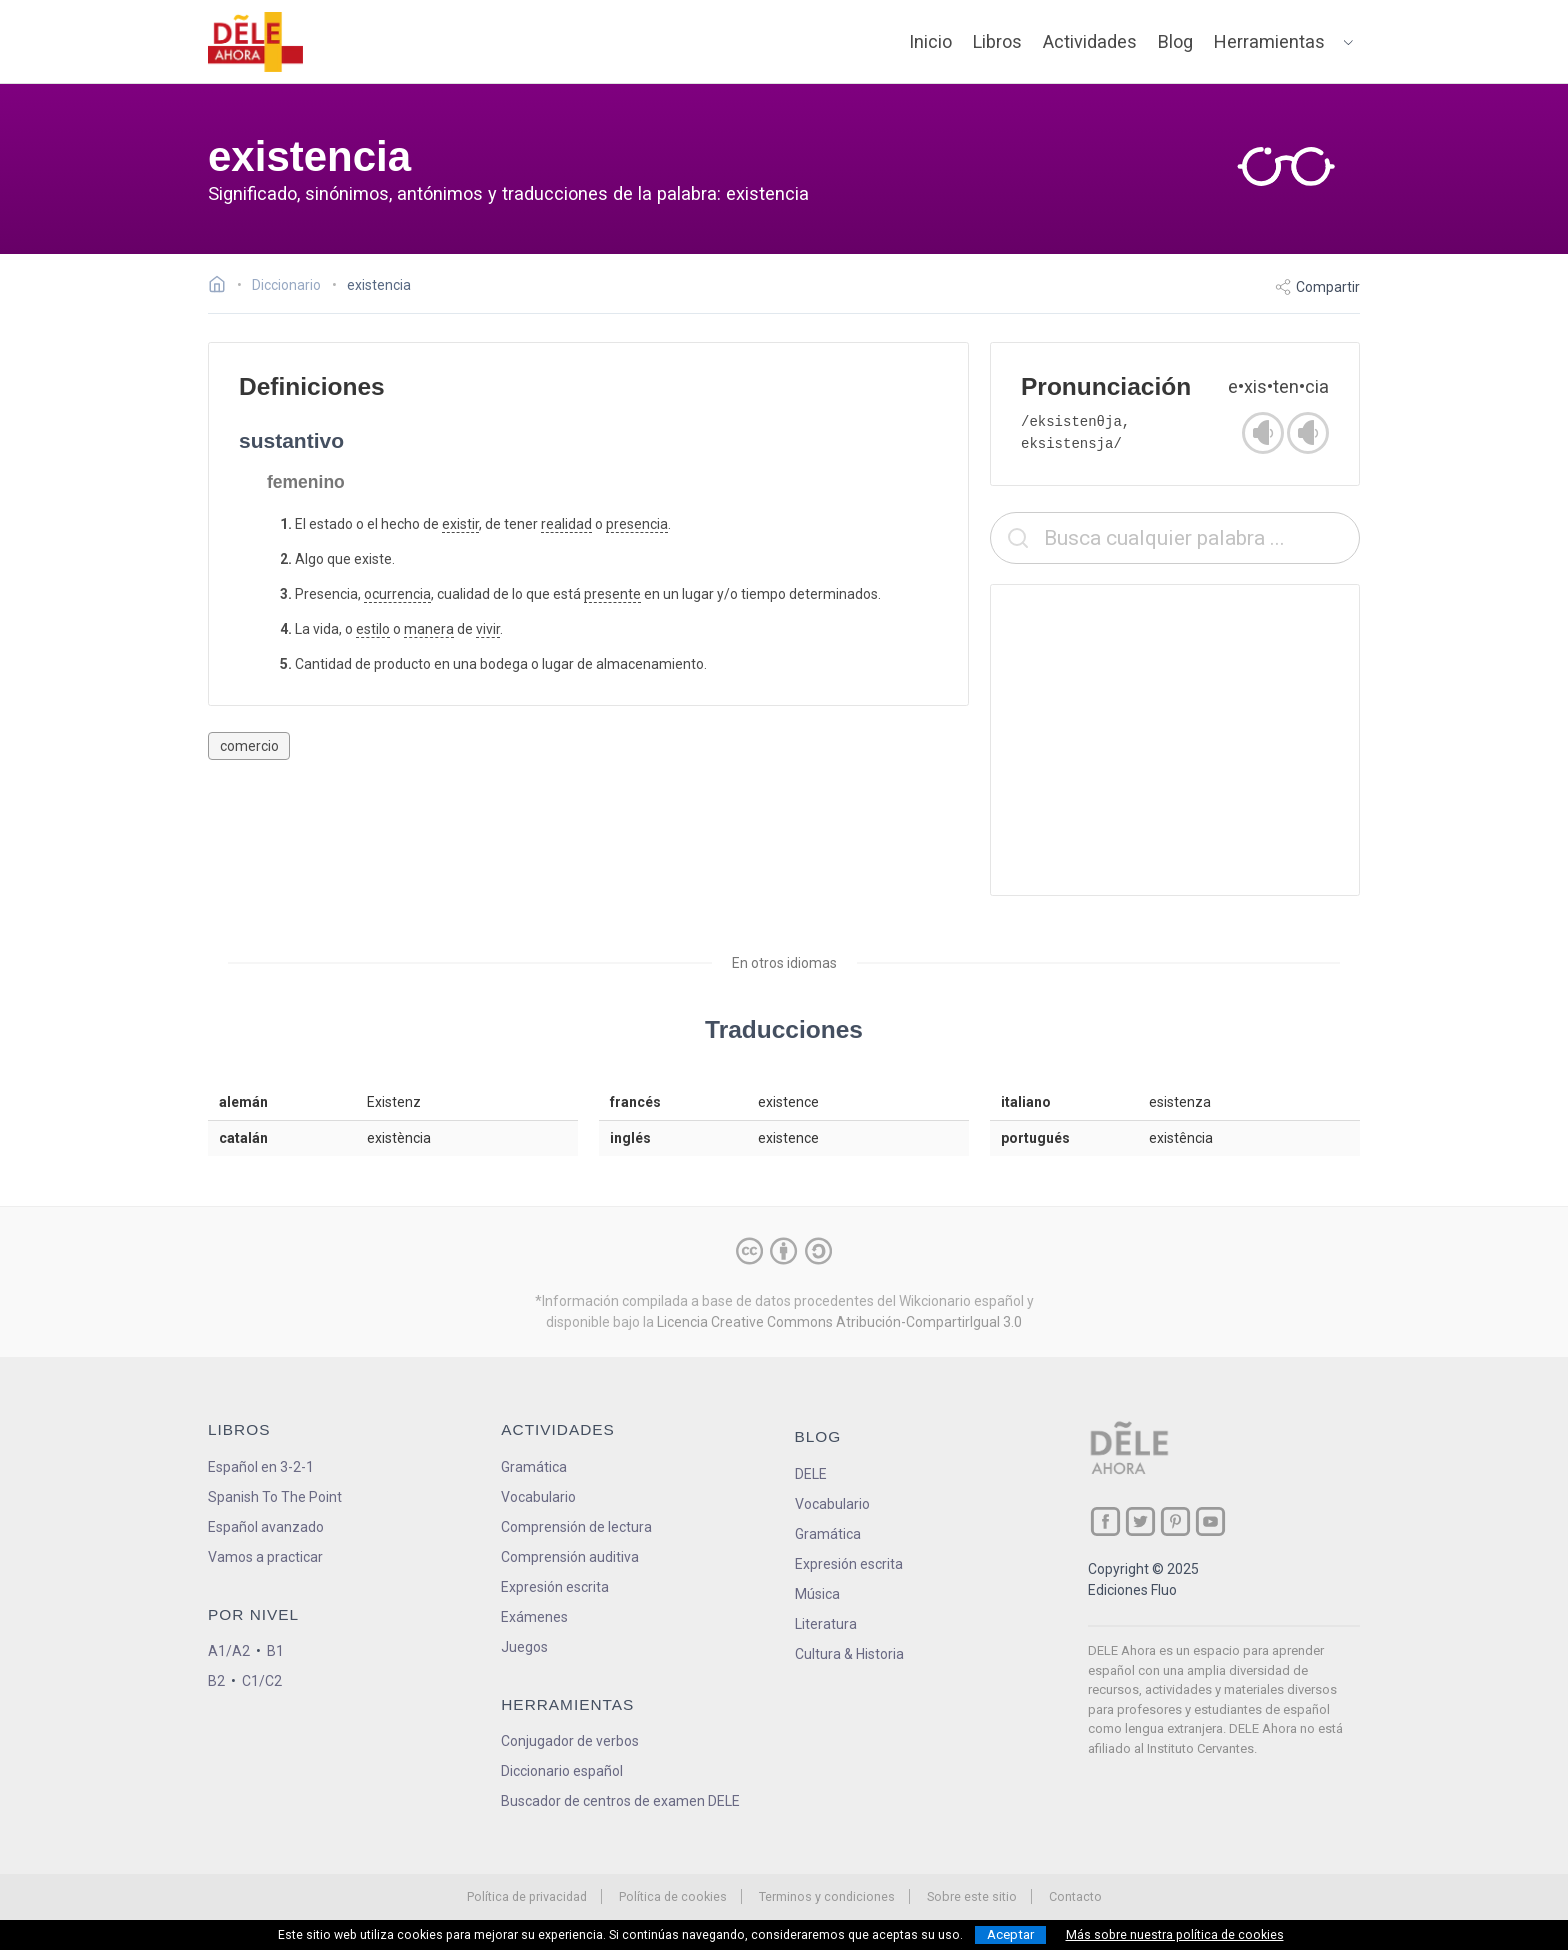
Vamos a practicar (265, 1557)
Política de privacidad (527, 1896)
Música (817, 1594)
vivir (488, 629)
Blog (1175, 41)
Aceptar (1010, 1934)
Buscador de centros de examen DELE (620, 1801)
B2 (216, 1681)
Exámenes (534, 1617)
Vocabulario (538, 1497)
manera (429, 629)
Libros (997, 41)
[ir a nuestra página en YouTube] (1210, 1521)
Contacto (1075, 1896)
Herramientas (1269, 41)
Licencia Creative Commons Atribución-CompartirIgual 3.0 (839, 1322)
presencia (637, 524)
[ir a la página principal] (256, 42)
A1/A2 (229, 1651)
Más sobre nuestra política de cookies (1175, 1935)
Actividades (1090, 41)
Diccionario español (562, 1771)
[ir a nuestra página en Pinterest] (1175, 1521)
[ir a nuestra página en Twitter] (1140, 1521)
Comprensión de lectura (576, 1527)
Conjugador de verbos (570, 1741)
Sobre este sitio (972, 1896)
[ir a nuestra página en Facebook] (1105, 1521)
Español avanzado (266, 1527)
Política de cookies (673, 1896)
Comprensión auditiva (570, 1557)
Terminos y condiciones (827, 1896)
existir (460, 524)
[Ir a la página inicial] (222, 287)
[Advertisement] (1175, 740)
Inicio (930, 41)
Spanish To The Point (275, 1497)
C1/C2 (262, 1681)
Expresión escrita (555, 1587)
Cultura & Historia (849, 1654)
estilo (373, 629)
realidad (566, 524)
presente (612, 594)
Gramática (534, 1467)
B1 (275, 1651)
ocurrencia (397, 594)
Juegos (524, 1647)
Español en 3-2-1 (261, 1467)
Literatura (826, 1624)
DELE (811, 1474)
